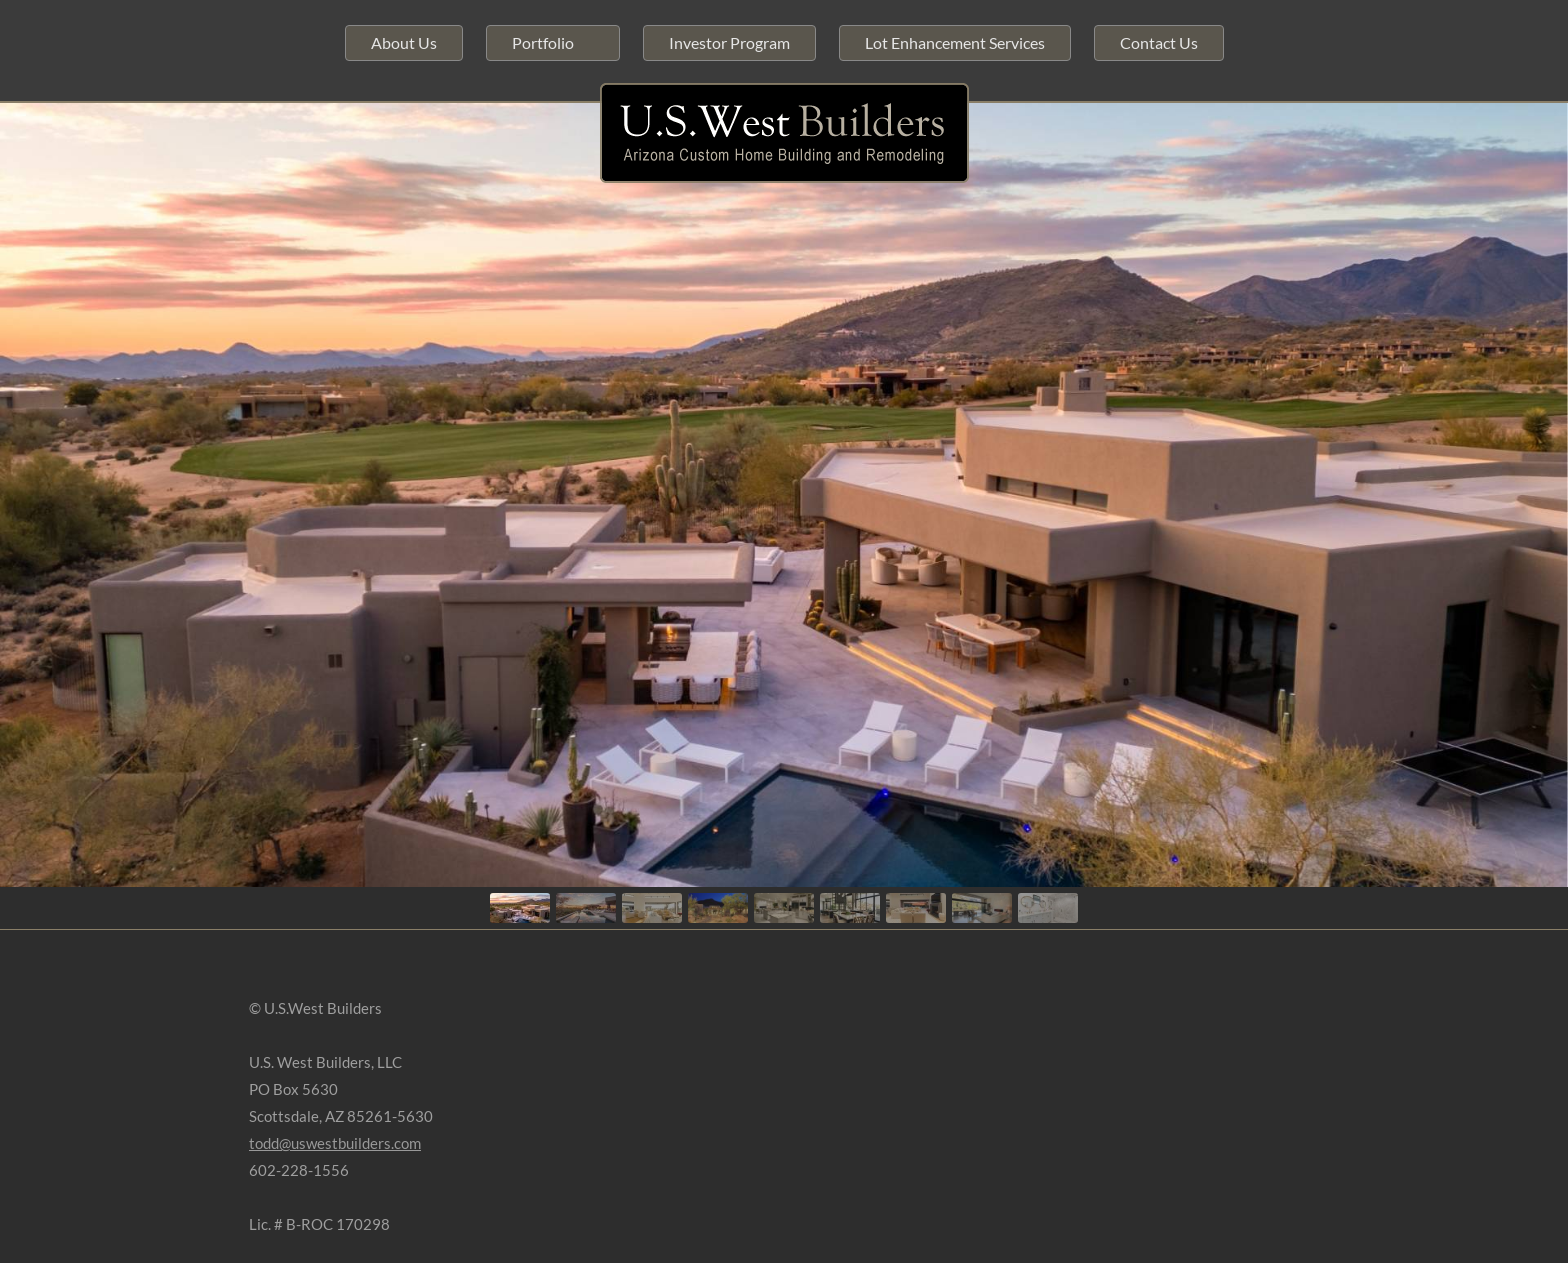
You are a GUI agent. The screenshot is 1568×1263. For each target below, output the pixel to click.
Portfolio (543, 42)
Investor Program (729, 42)
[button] (520, 908)
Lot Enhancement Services (955, 42)
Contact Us (1159, 42)
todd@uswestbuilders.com (335, 1143)
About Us (404, 42)
